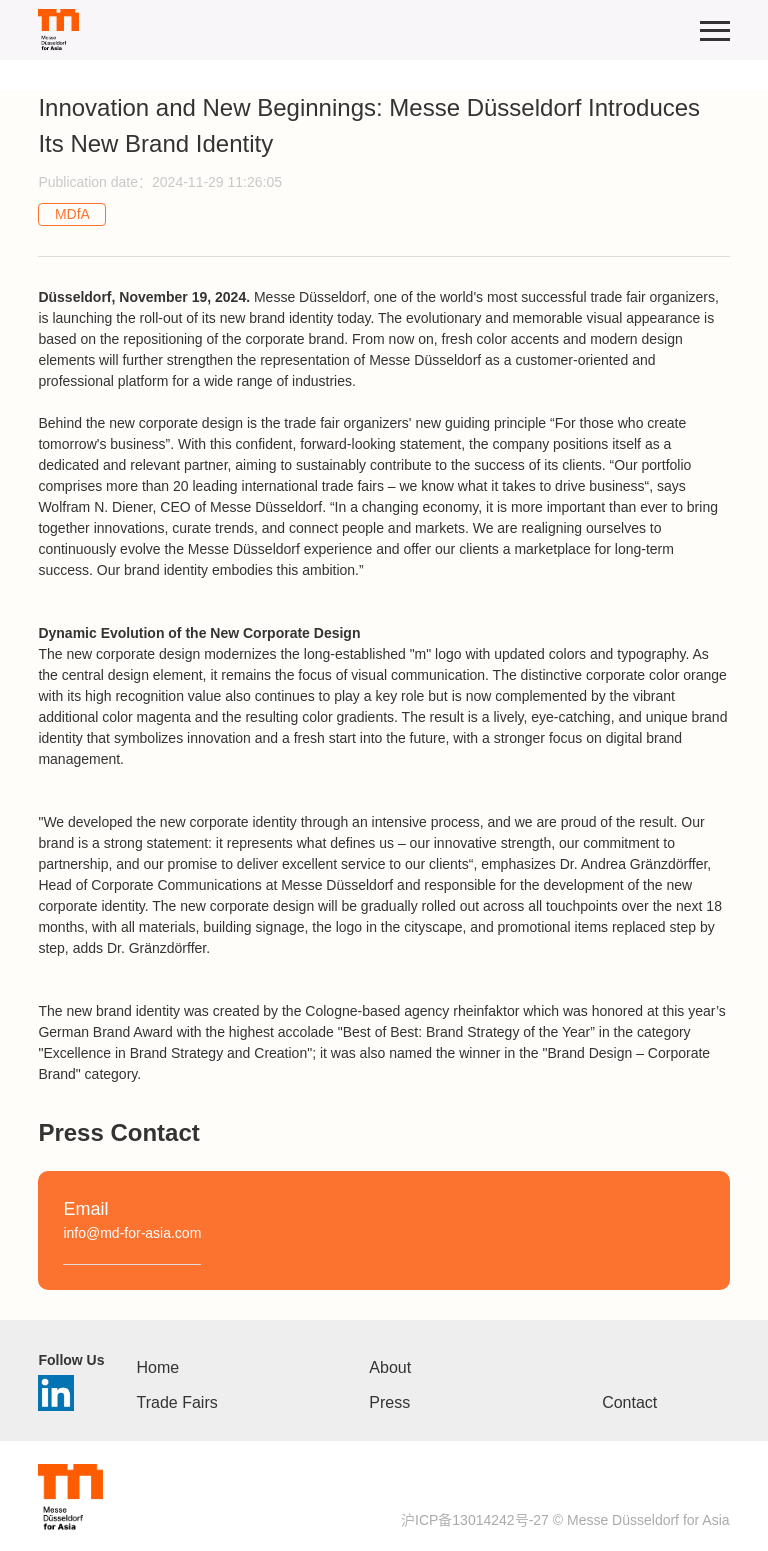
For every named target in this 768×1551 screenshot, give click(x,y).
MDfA (72, 214)
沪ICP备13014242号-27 (475, 1520)
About (390, 1367)
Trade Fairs (177, 1402)
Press (389, 1402)
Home (158, 1367)
